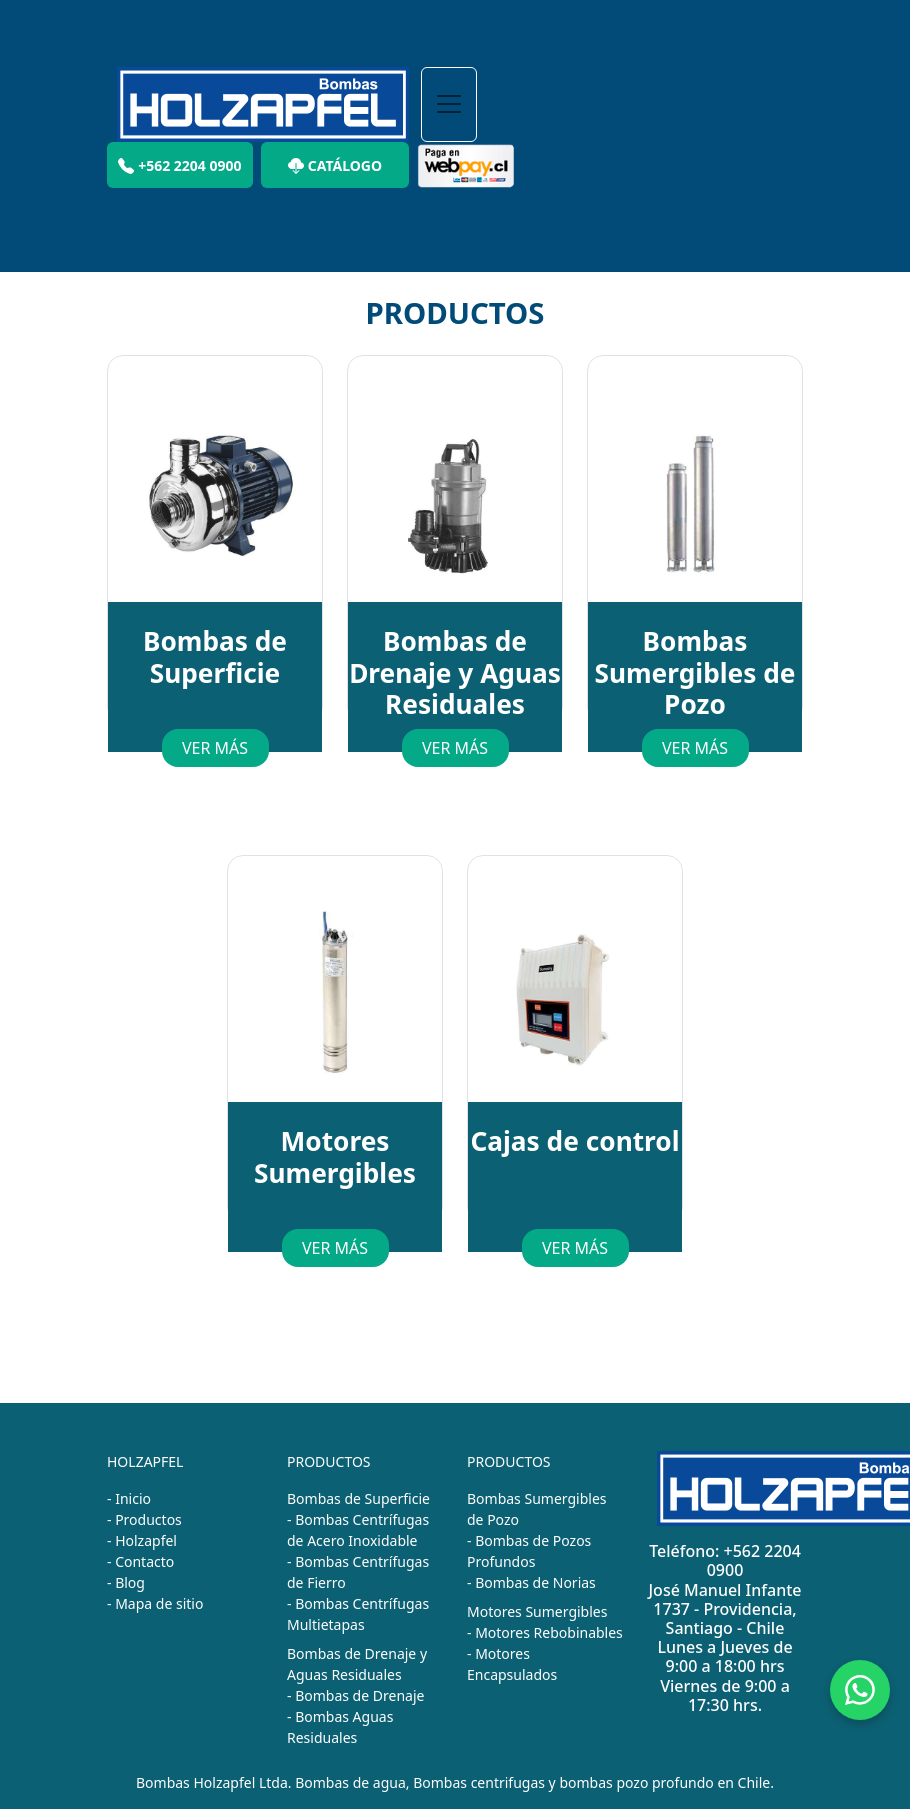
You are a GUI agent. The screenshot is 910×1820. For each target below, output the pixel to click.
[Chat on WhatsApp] (860, 1690)
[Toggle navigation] (449, 104)
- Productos (144, 1519)
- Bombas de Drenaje (355, 1695)
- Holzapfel (142, 1540)
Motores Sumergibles (537, 1611)
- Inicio (129, 1498)
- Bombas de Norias (531, 1582)
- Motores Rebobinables (545, 1632)
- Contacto (140, 1561)
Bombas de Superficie (358, 1498)
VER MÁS (215, 748)
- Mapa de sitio (155, 1603)
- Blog (126, 1582)
